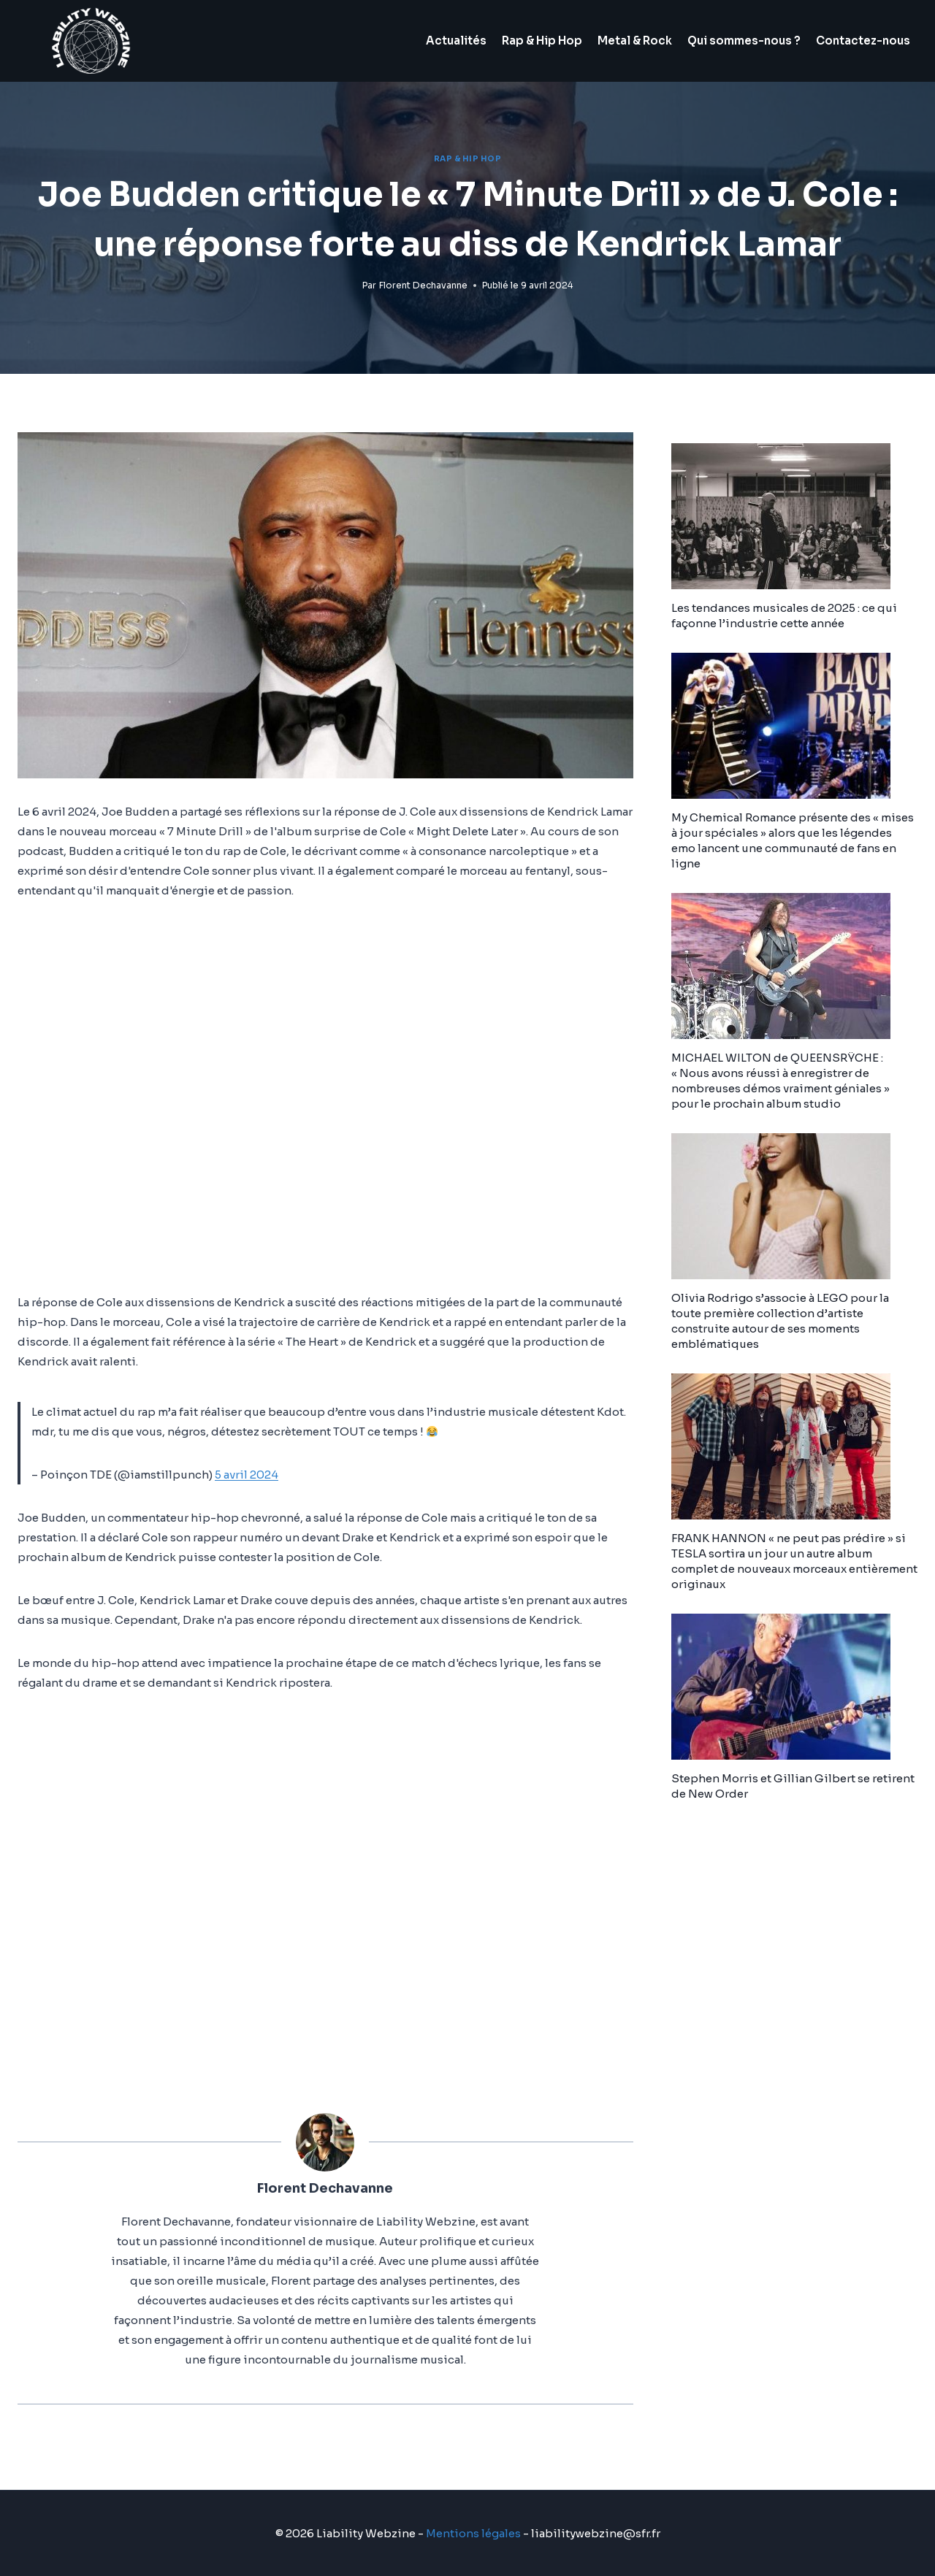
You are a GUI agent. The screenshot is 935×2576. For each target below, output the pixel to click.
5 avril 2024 (246, 1474)
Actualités (456, 40)
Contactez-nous (863, 40)
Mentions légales (473, 2533)
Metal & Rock (635, 40)
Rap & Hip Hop (542, 40)
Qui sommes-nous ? (744, 40)
